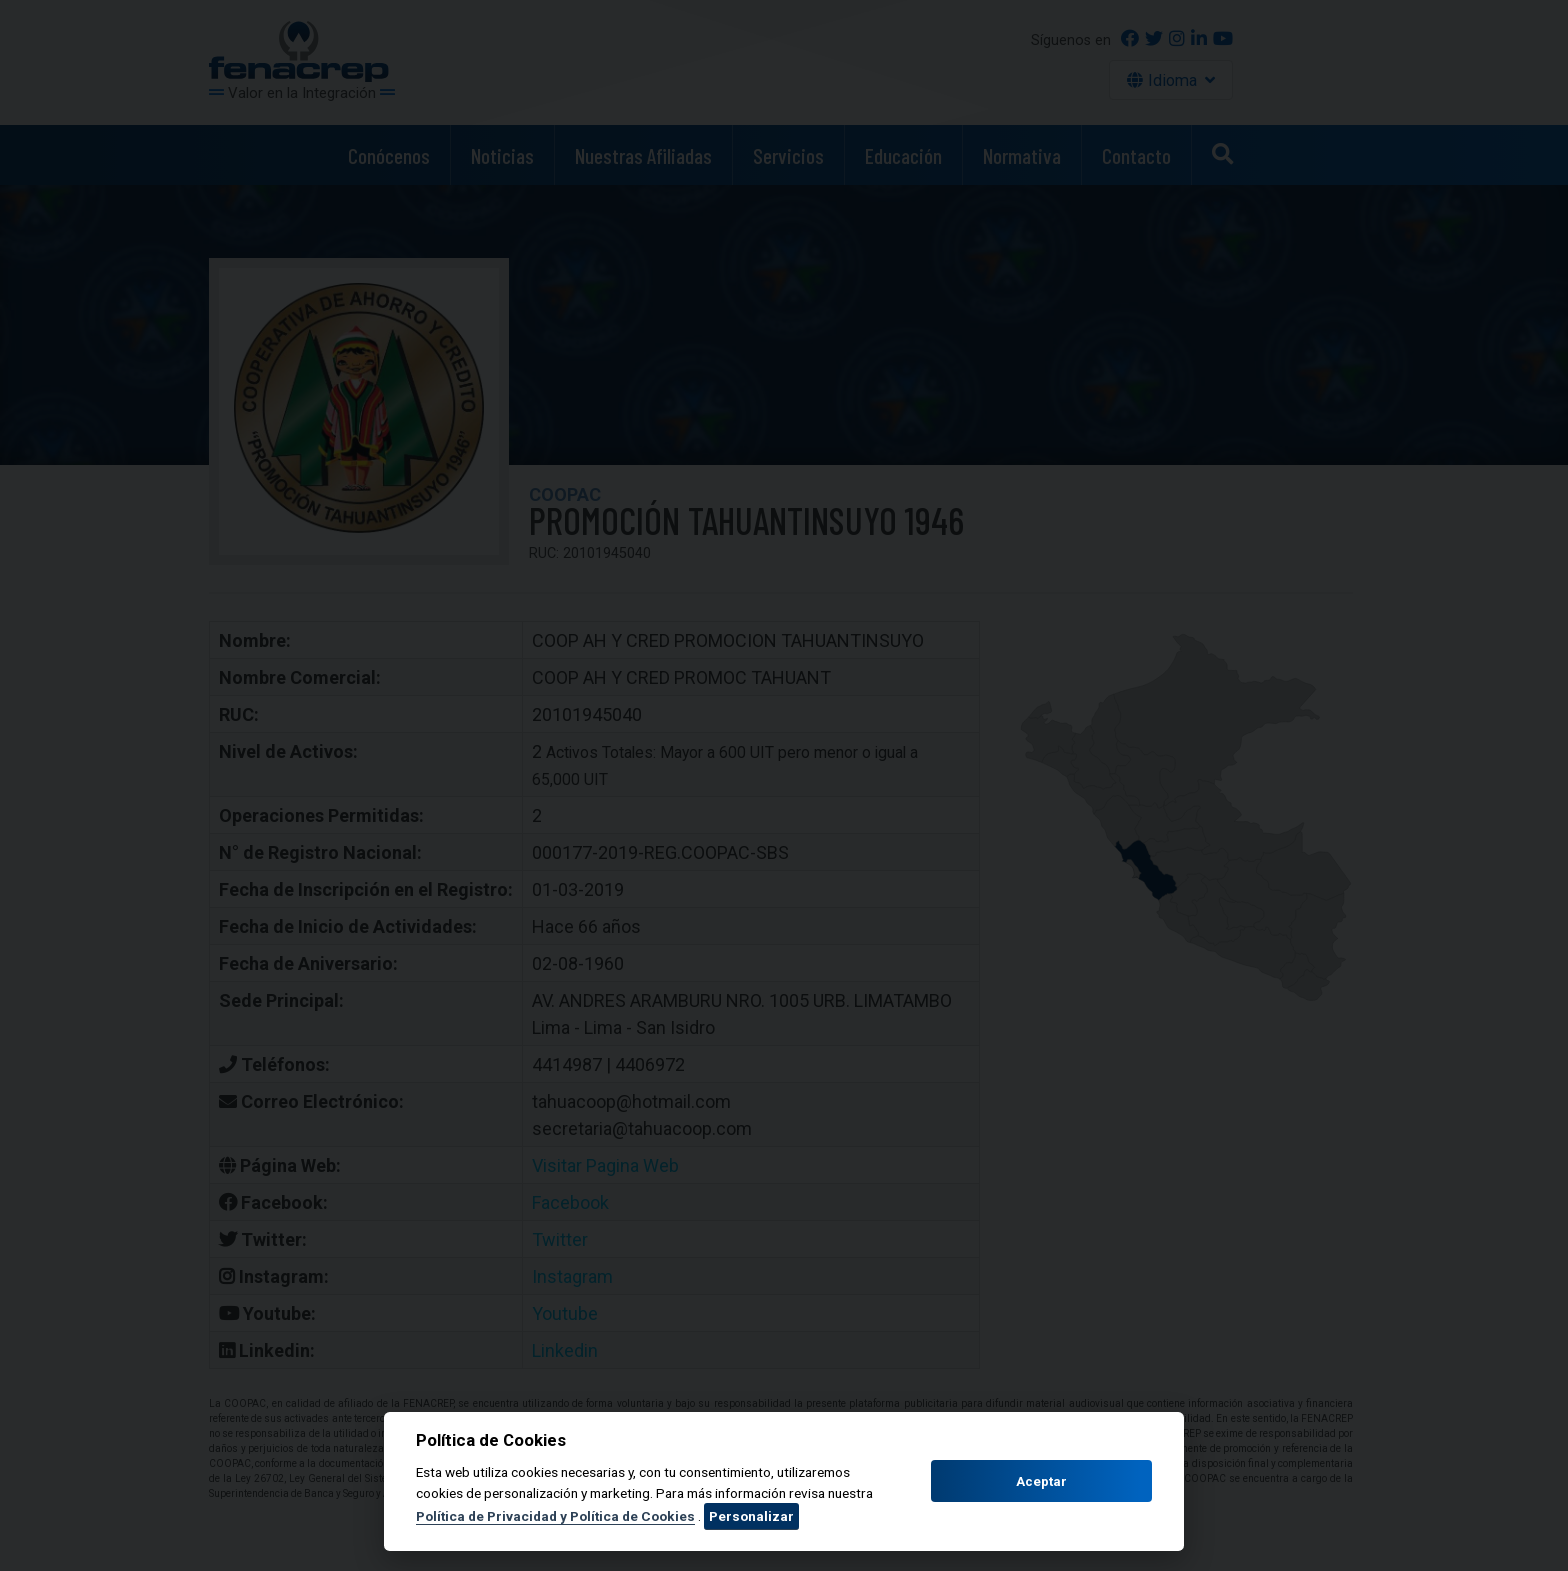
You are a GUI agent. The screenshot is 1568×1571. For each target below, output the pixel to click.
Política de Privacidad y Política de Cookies (555, 1516)
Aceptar (1041, 1481)
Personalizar (751, 1516)
